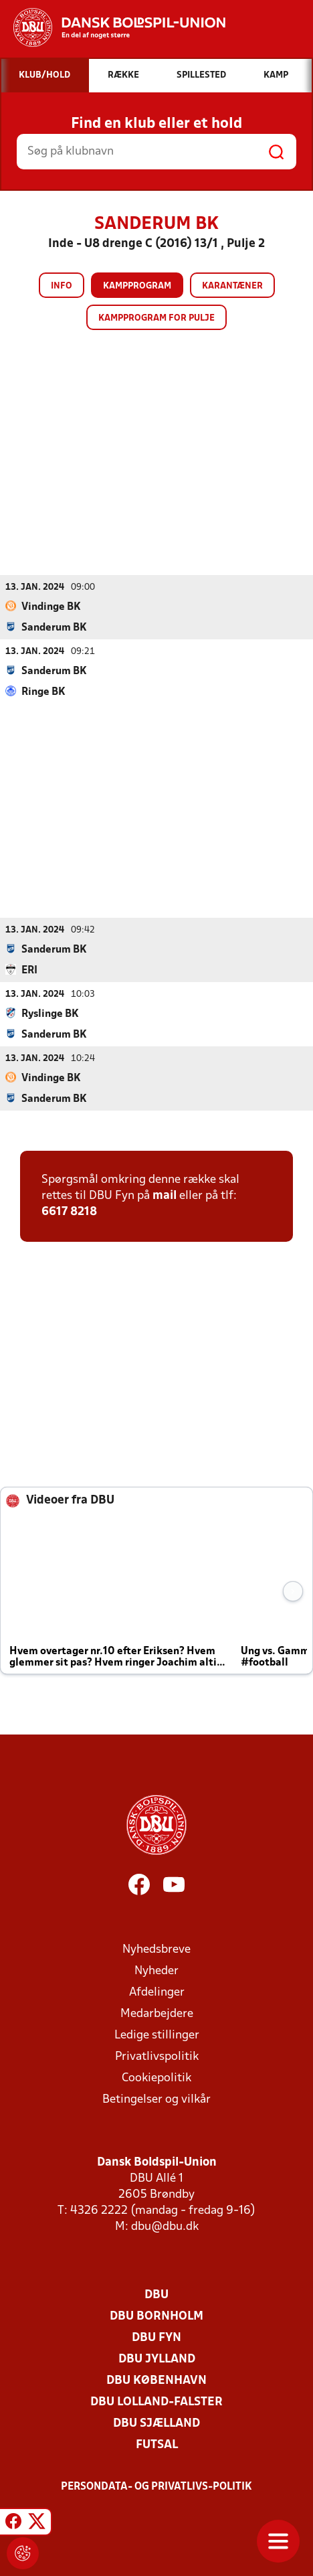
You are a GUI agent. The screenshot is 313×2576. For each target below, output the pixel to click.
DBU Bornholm (156, 2316)
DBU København (156, 2381)
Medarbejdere (156, 2014)
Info (61, 286)
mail (164, 1196)
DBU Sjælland (156, 2423)
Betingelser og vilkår (156, 2099)
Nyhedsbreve (156, 1949)
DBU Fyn (156, 2338)
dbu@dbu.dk (165, 2227)
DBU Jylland (156, 2359)
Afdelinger (157, 1992)
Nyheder (156, 1971)
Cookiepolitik (156, 2078)
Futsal (157, 2445)
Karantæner (232, 286)
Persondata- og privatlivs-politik (156, 2487)
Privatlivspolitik (157, 2057)
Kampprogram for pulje (156, 318)
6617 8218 (69, 1212)
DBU (156, 2295)
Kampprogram (137, 286)
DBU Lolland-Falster (156, 2402)
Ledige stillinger (156, 2035)
